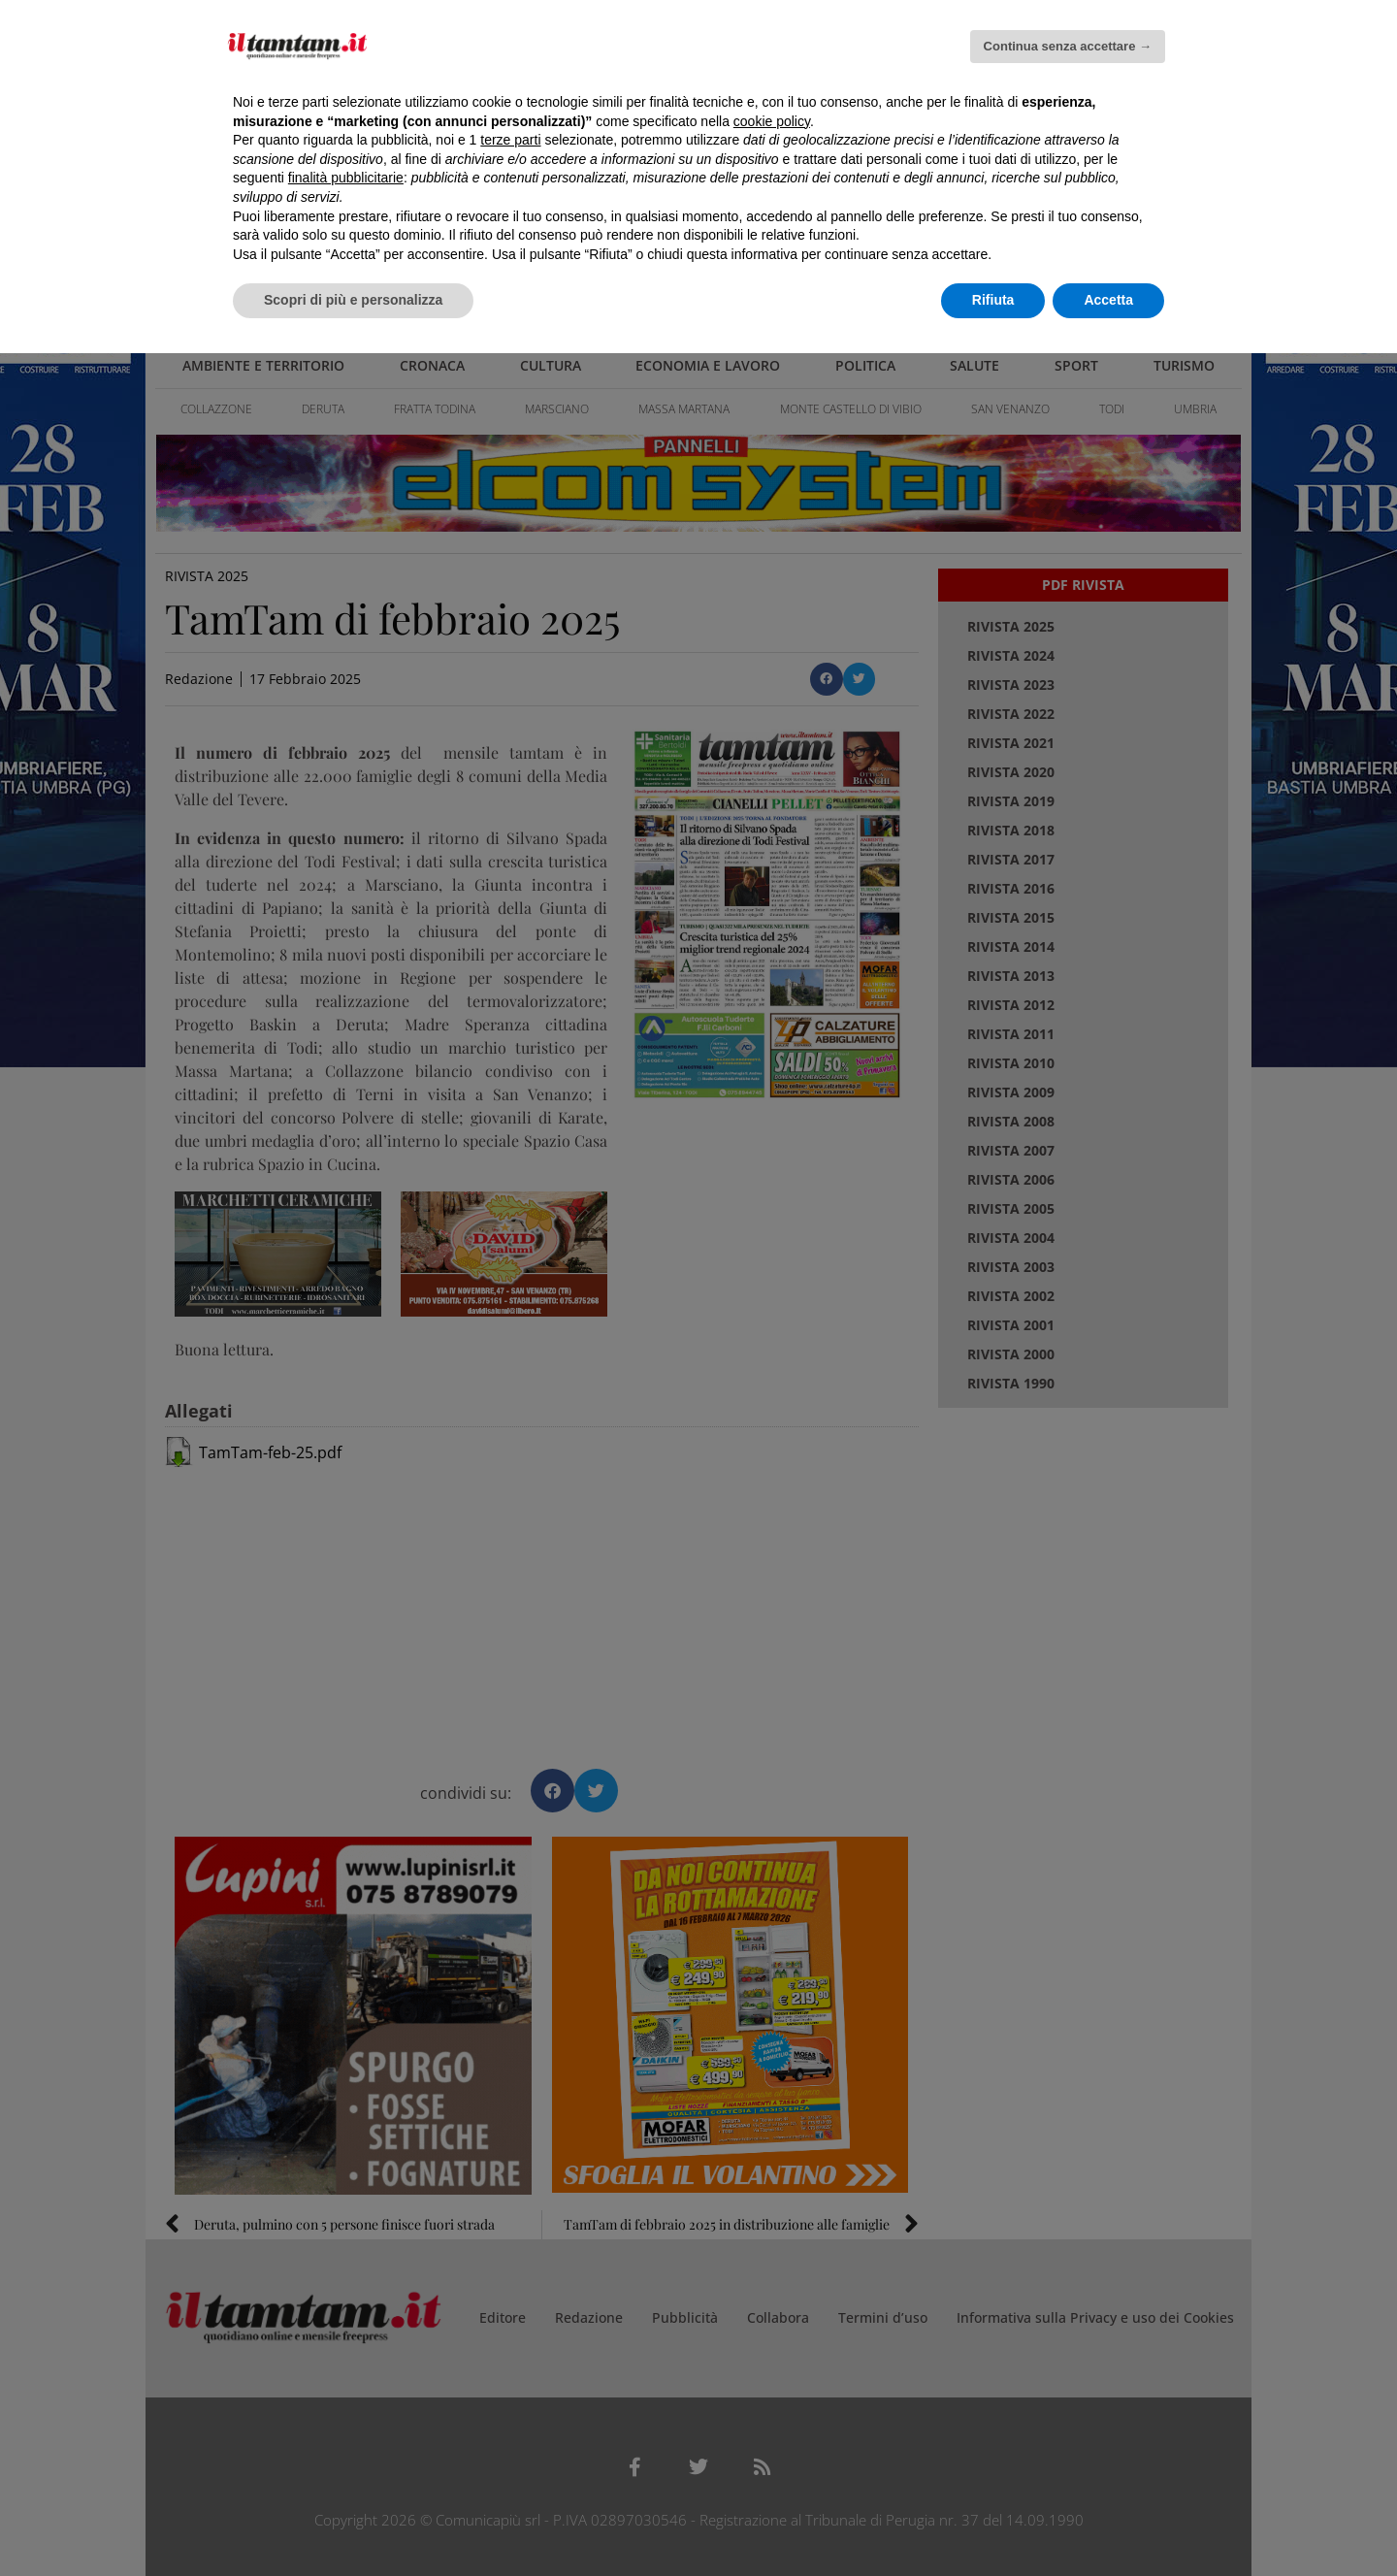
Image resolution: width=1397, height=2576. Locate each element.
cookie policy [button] (771, 121)
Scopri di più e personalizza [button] (353, 300)
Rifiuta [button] (993, 300)
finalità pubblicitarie (346, 177)
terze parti (510, 139)
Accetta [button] (1108, 300)
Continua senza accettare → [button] (1068, 46)
